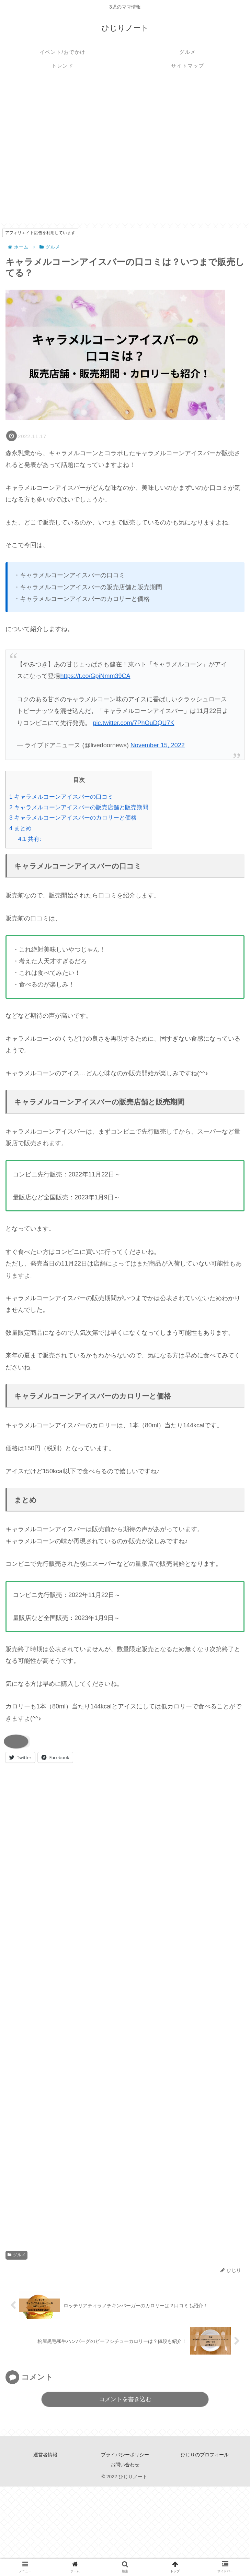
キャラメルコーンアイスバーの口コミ (61, 797)
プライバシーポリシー (125, 2454)
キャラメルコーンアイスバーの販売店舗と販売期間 (78, 807)
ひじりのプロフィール (205, 2454)
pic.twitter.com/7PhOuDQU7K (133, 722)
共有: (29, 839)
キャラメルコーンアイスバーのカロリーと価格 (73, 817)
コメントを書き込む (125, 2399)
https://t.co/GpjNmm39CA (95, 676)
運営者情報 (45, 2454)
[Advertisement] (71, 152)
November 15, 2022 (157, 745)
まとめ (20, 828)
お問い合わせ (125, 2464)
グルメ (16, 2254)
